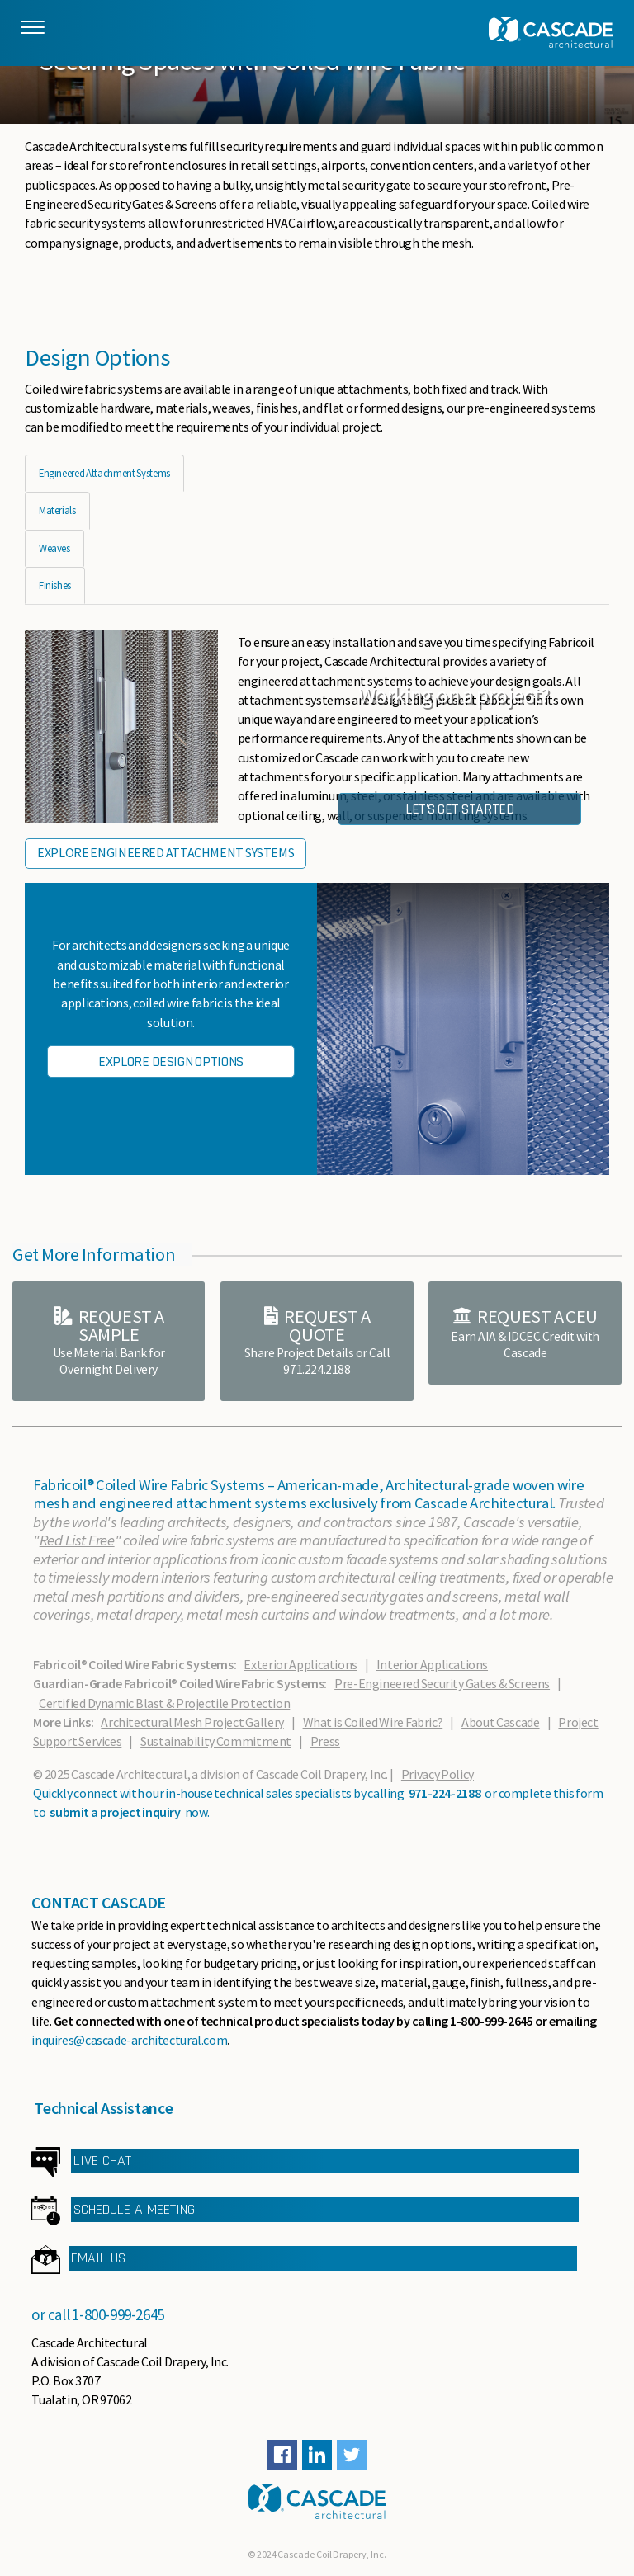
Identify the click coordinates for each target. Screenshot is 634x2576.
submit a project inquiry (115, 1812)
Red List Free (77, 1540)
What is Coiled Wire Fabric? (373, 1722)
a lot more (519, 1614)
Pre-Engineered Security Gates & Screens (442, 1683)
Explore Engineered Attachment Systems (165, 852)
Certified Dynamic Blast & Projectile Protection (164, 1703)
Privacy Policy (437, 1774)
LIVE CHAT (102, 2160)
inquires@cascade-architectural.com (129, 2039)
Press (325, 1741)
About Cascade (500, 1722)
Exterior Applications (300, 1664)
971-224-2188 (444, 1793)
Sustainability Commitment (215, 1741)
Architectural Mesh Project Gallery (192, 1722)
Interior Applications (432, 1664)
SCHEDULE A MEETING (134, 2209)
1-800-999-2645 (118, 2314)
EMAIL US (98, 2257)
